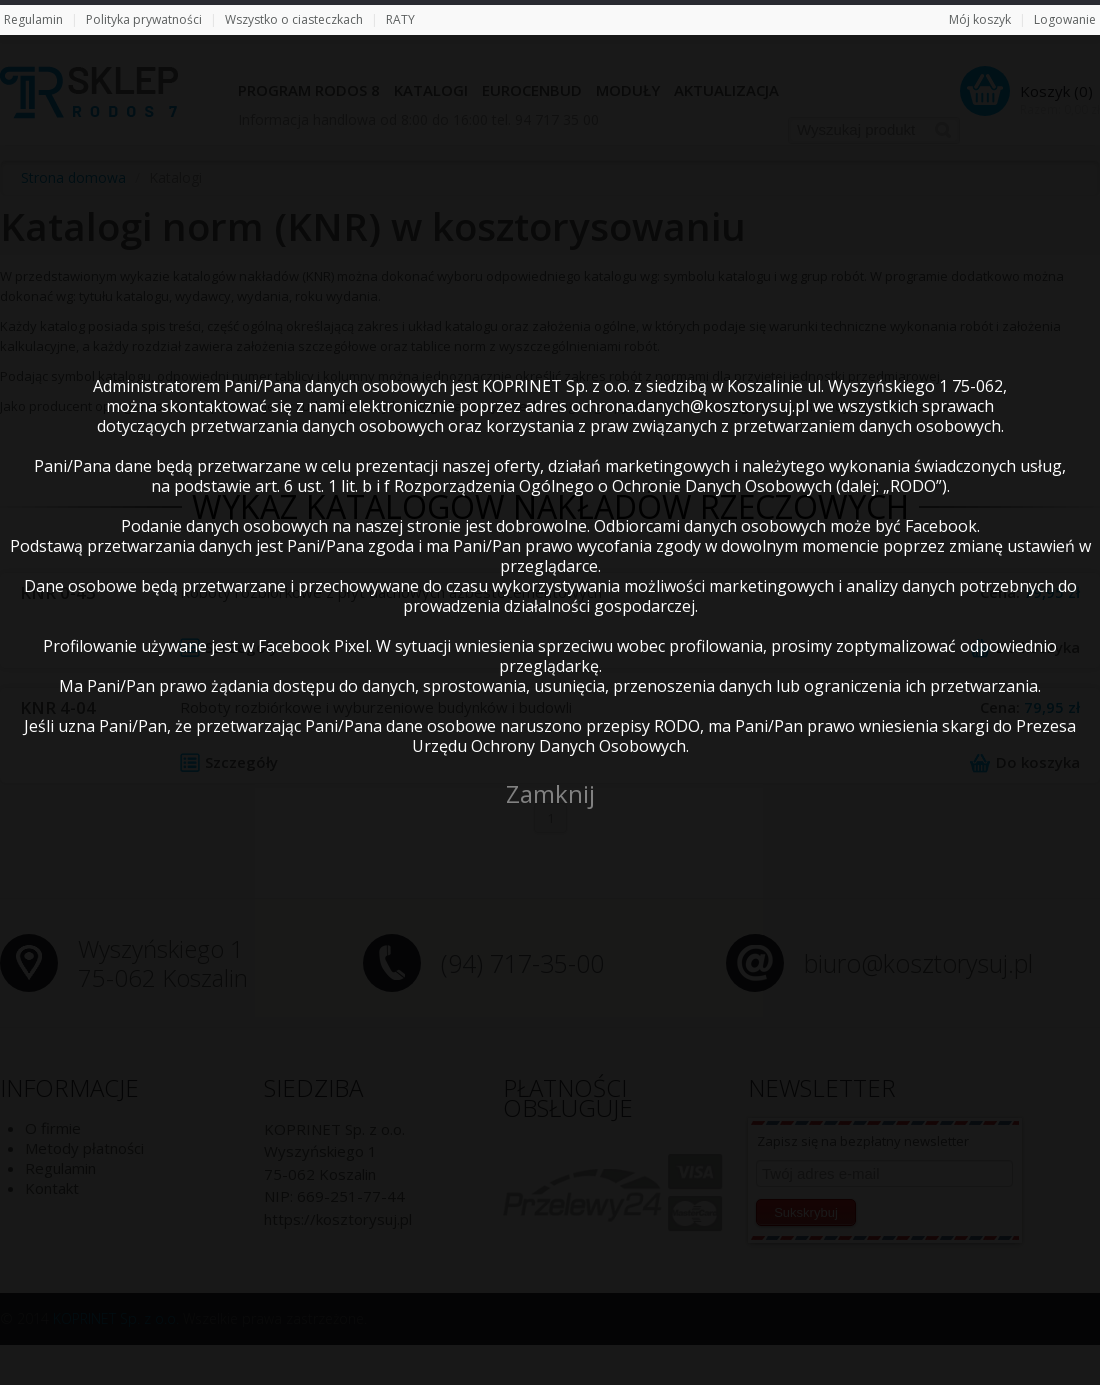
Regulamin (33, 19)
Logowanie (1065, 19)
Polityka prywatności (144, 19)
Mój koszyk (980, 19)
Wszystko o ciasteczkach (294, 19)
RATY (400, 19)
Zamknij (550, 793)
